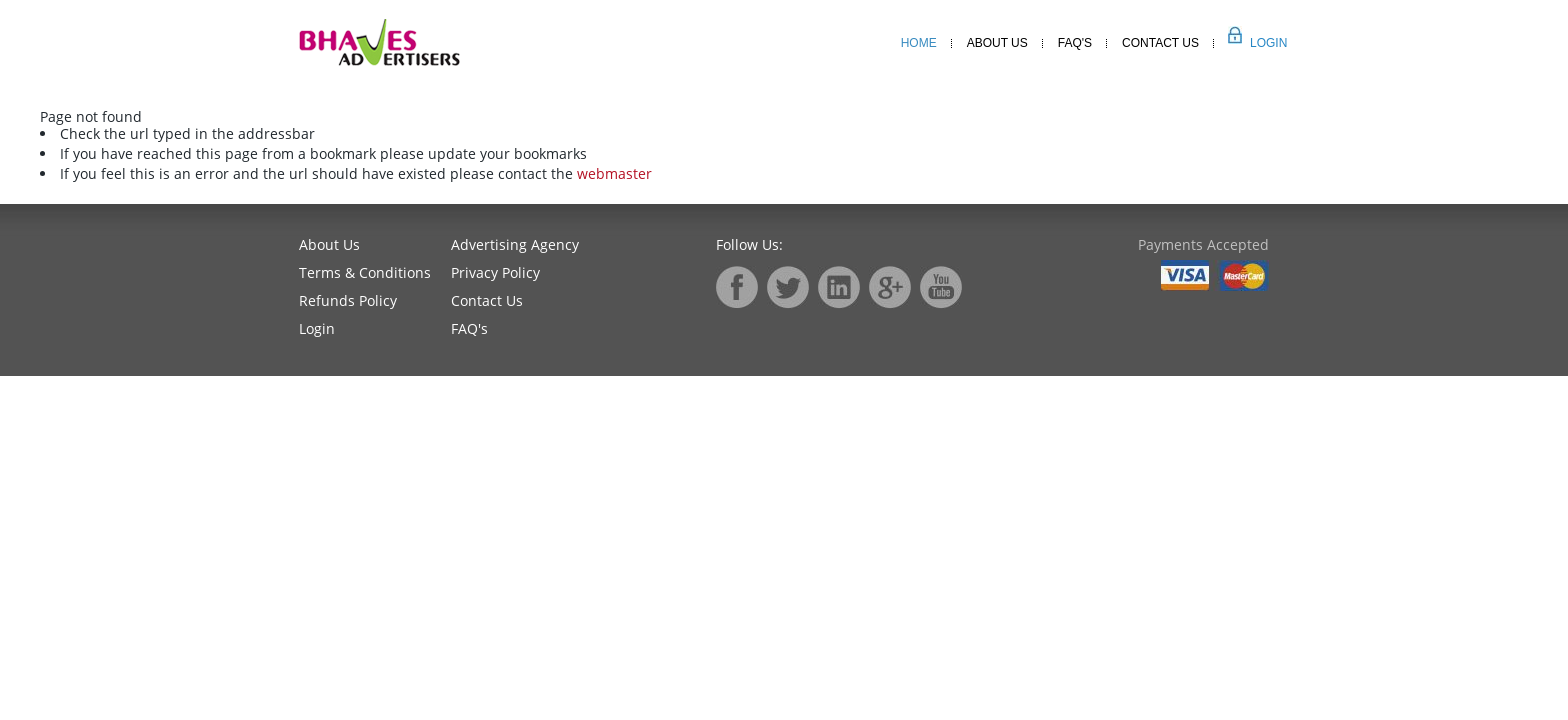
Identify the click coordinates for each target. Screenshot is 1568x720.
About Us (997, 43)
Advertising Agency (515, 244)
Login (1246, 43)
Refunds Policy (348, 300)
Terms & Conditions (365, 272)
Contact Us (1160, 43)
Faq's (1075, 43)
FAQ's (469, 328)
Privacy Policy (495, 272)
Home (919, 43)
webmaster (614, 173)
